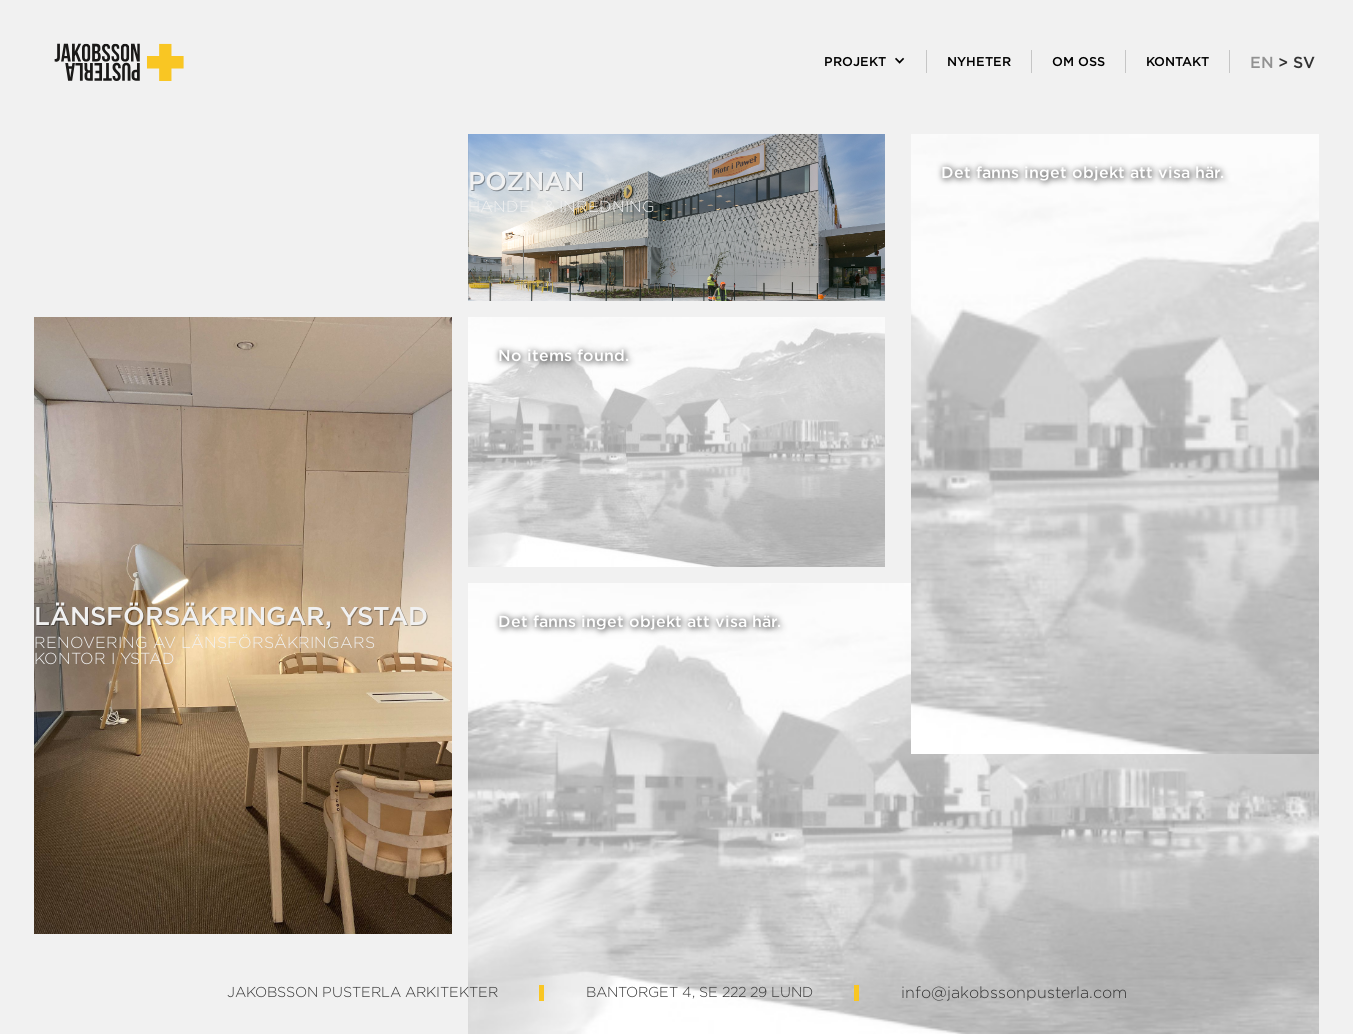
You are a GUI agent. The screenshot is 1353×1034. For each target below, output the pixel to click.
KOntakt (1177, 61)
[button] (865, 61)
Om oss (1078, 61)
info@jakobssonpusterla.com (1014, 993)
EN (1262, 62)
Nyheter (979, 61)
